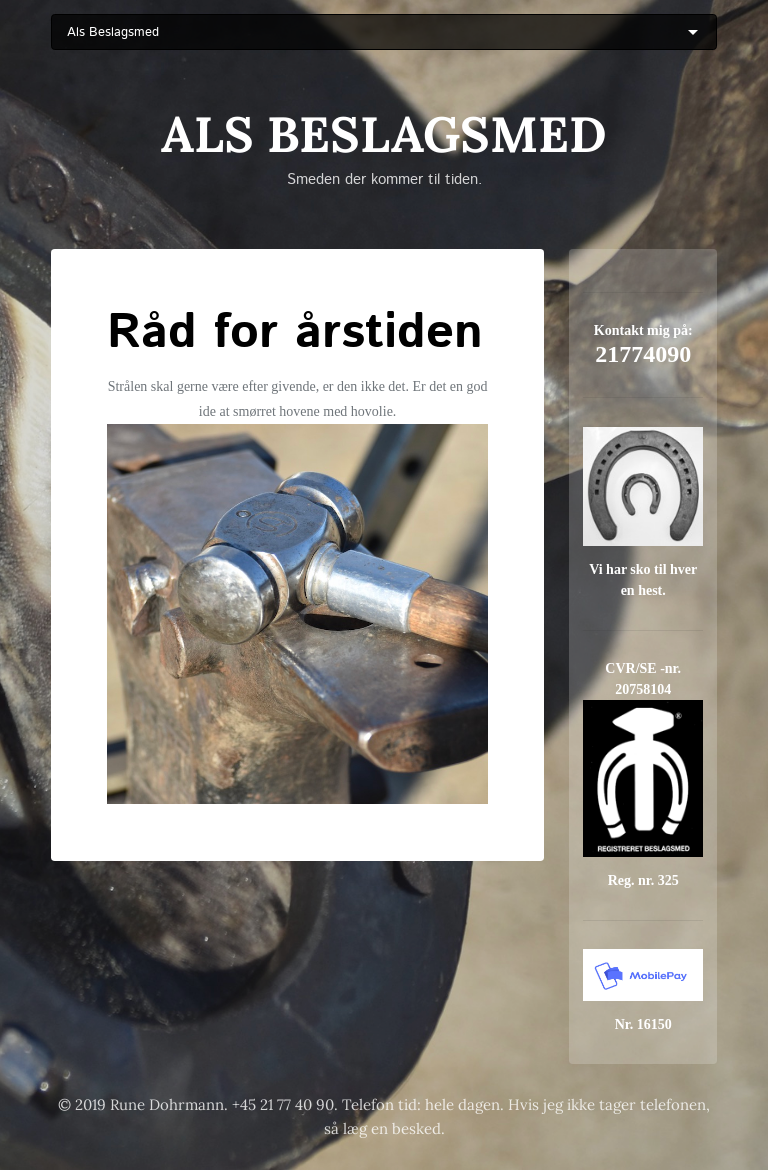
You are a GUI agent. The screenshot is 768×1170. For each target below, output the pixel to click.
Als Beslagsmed (384, 134)
